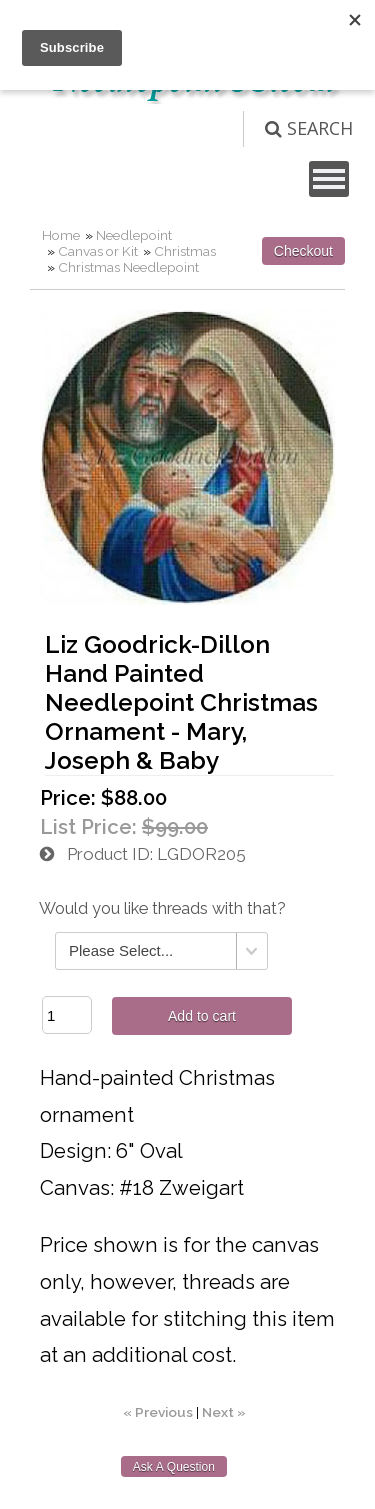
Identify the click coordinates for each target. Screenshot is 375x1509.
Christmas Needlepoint (128, 267)
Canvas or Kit (98, 251)
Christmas (185, 251)
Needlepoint (134, 235)
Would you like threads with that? (162, 908)
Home (61, 235)
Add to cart (202, 1016)
